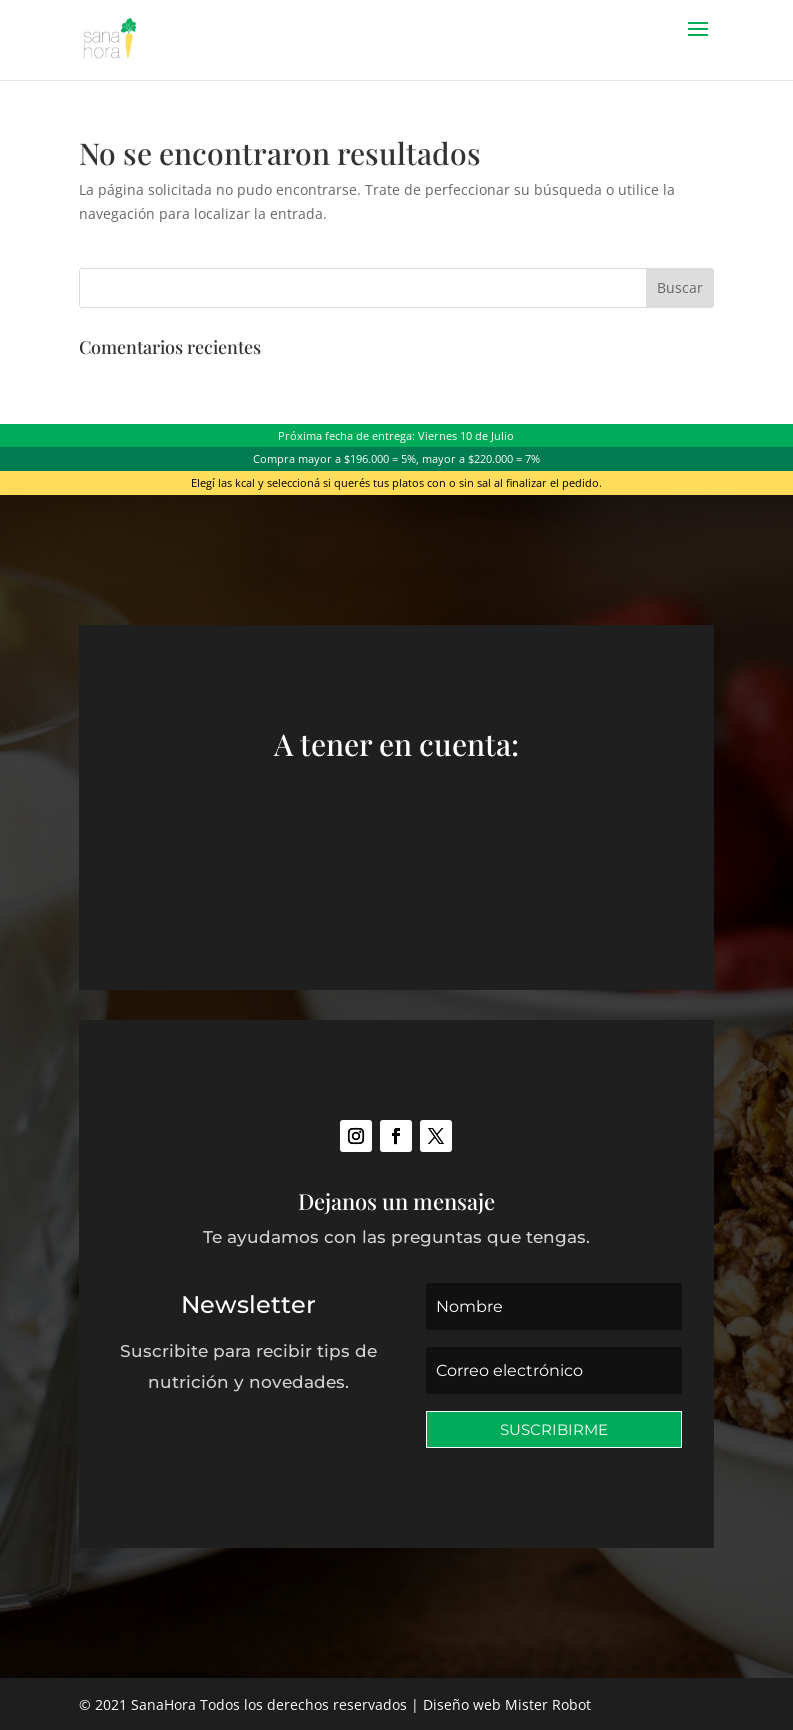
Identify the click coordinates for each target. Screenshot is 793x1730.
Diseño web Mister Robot (507, 1704)
